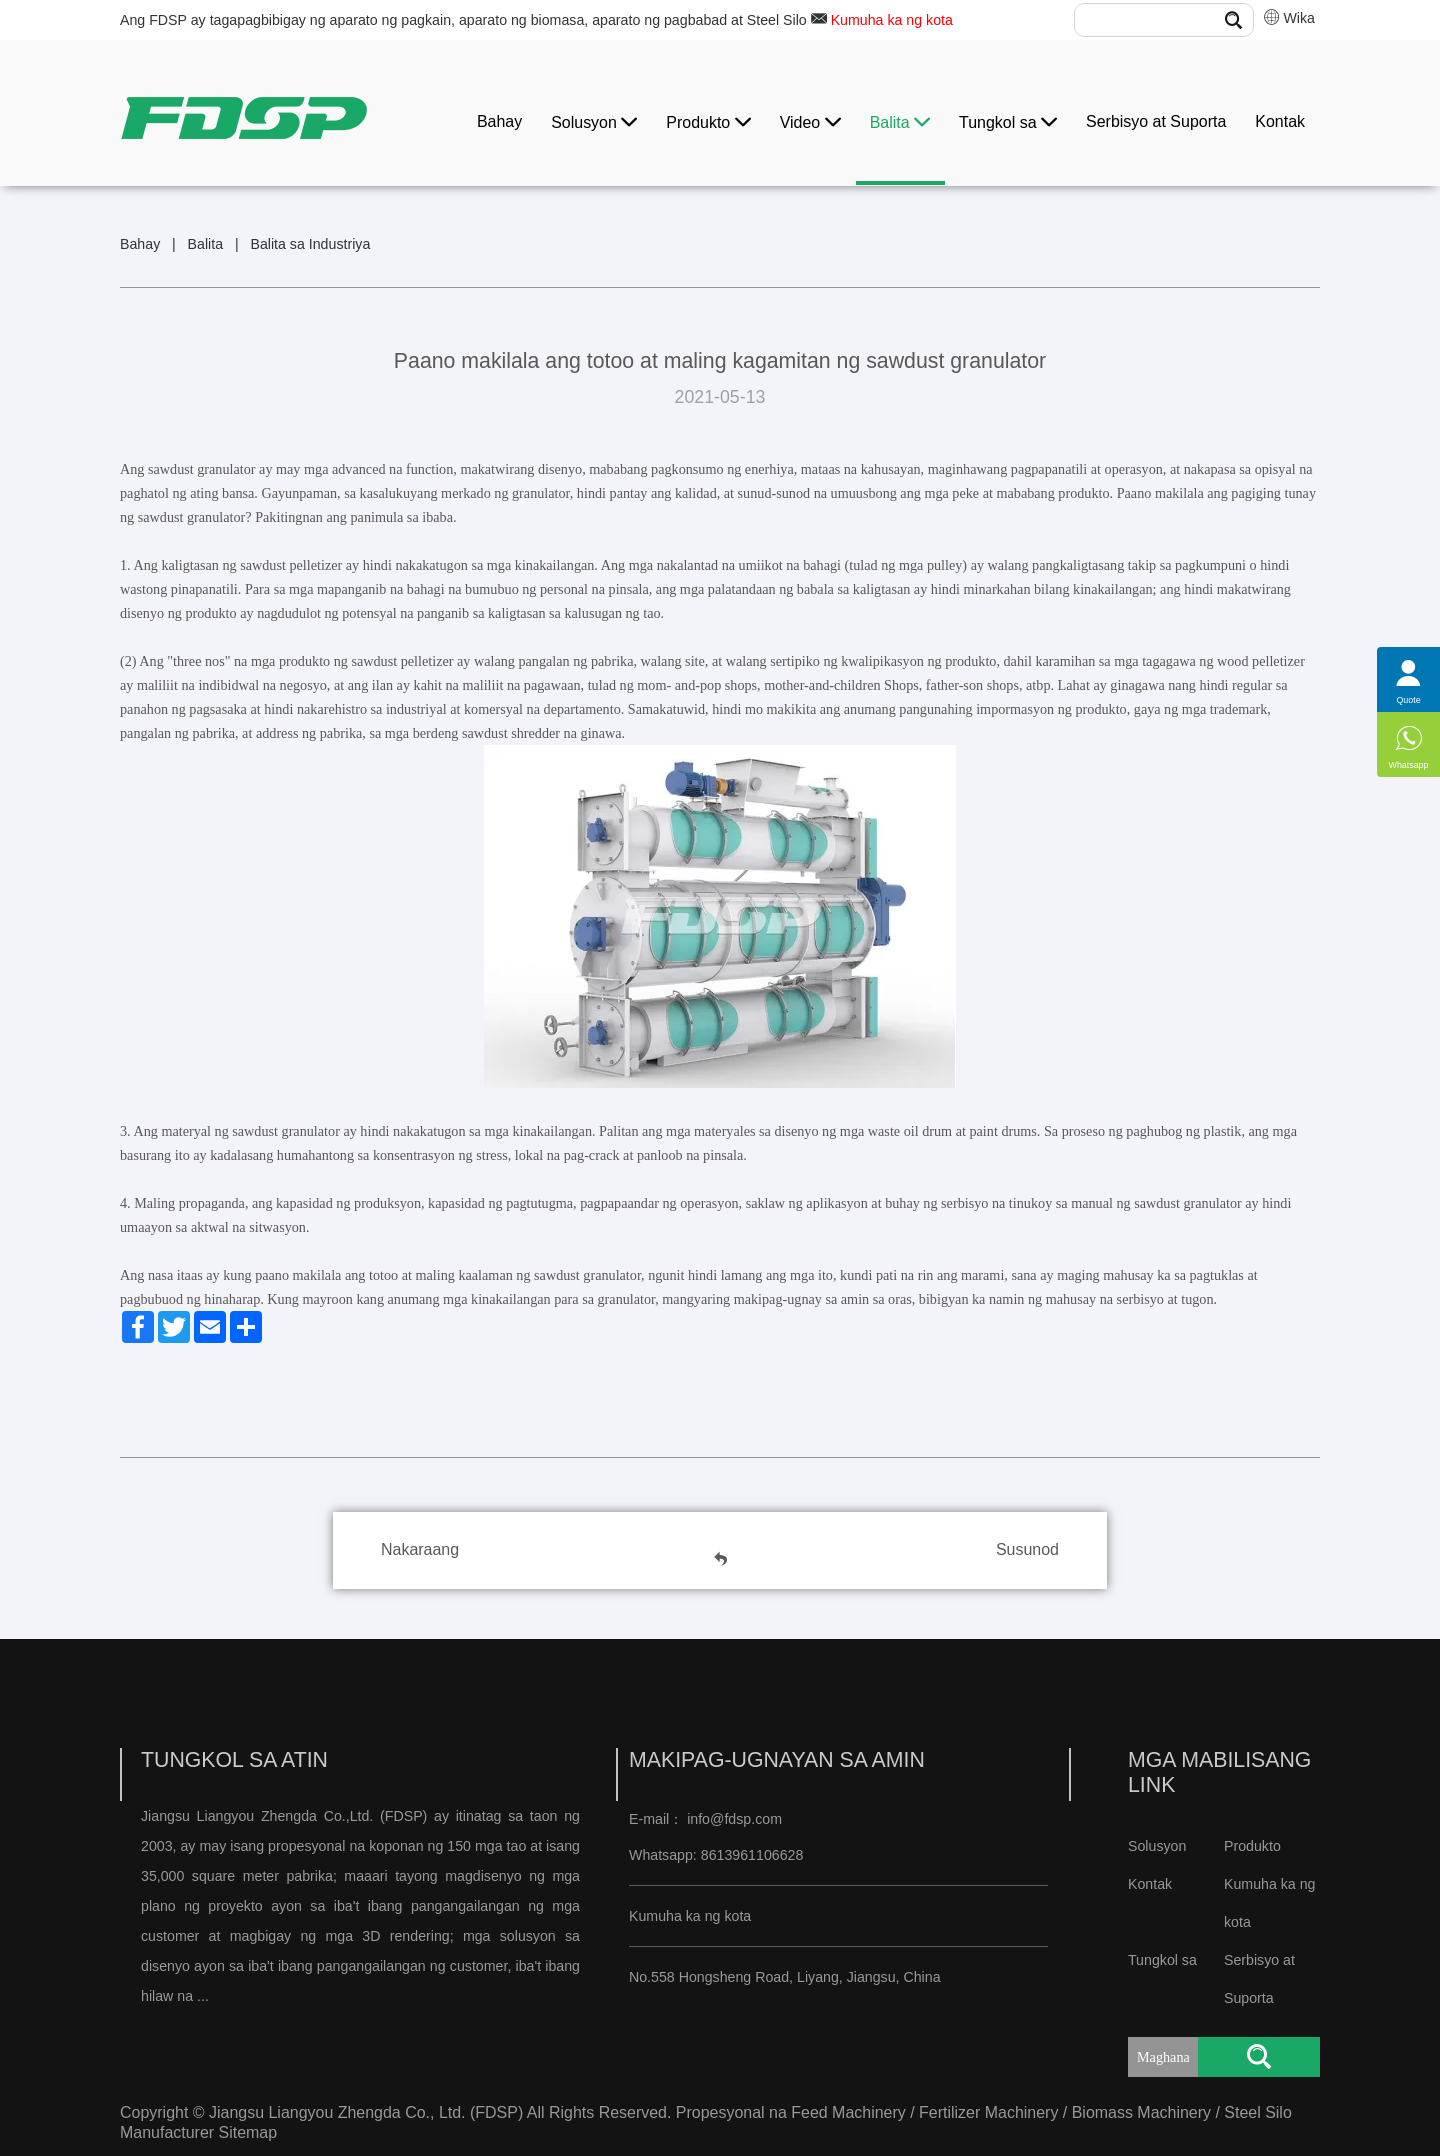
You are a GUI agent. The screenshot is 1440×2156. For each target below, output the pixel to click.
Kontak (1280, 121)
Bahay (499, 121)
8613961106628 (750, 1855)
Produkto (708, 122)
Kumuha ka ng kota (892, 20)
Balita (900, 122)
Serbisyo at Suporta (1156, 121)
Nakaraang (420, 1549)
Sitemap (248, 2132)
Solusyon (594, 122)
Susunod (1027, 1549)
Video (810, 122)
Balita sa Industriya (310, 244)
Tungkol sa (1008, 122)
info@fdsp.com (734, 1819)
